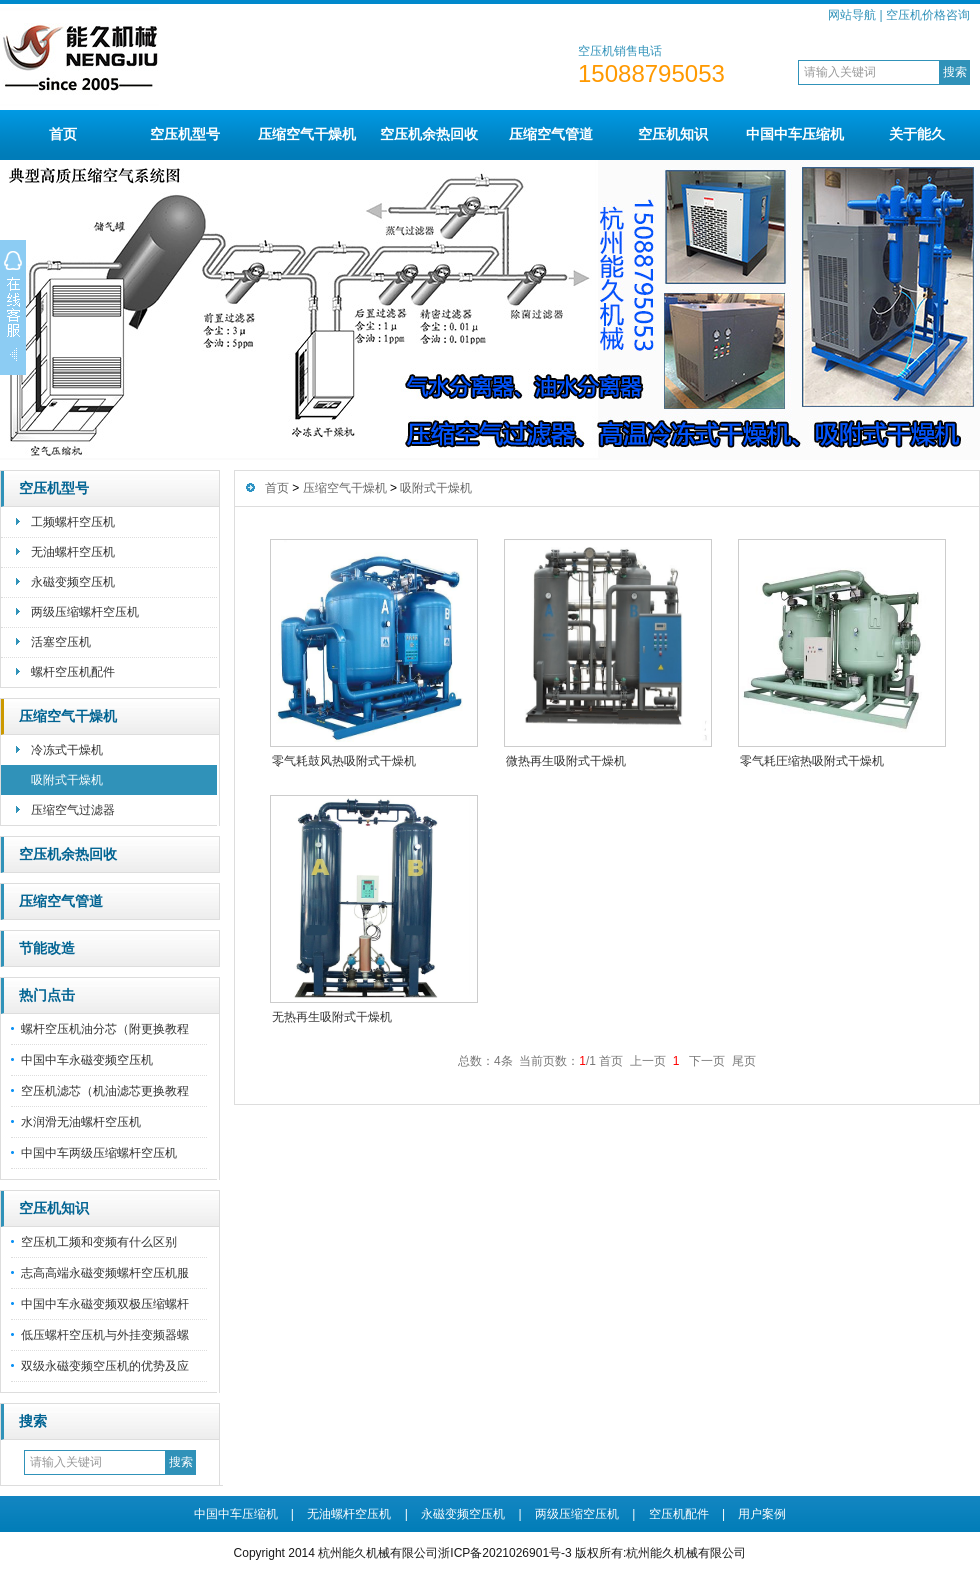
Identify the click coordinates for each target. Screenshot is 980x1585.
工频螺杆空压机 (73, 522)
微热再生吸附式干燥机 (566, 761)
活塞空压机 (61, 642)
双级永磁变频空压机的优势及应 (105, 1366)
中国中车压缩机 (795, 134)
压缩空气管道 (551, 134)
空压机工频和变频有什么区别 (99, 1242)
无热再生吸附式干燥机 (332, 1017)
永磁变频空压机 (73, 582)
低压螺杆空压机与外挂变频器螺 (105, 1335)
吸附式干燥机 (67, 780)
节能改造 (47, 948)
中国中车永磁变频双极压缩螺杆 (105, 1304)
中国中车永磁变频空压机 (87, 1060)
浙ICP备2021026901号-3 (504, 1553)
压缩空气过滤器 (73, 810)
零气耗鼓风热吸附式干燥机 (344, 761)
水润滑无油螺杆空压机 (81, 1122)
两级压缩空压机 (577, 1514)
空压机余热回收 (429, 134)
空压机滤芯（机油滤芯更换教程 (105, 1091)
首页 (63, 134)
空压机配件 (679, 1514)
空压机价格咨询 (928, 15)
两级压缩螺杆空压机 (85, 612)
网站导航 (852, 15)
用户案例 (762, 1514)
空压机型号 (185, 134)
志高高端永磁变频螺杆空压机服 (105, 1273)
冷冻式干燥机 (67, 750)
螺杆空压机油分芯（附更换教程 (105, 1029)
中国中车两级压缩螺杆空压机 (99, 1153)
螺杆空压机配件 (73, 672)
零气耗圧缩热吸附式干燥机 (812, 761)
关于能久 (917, 134)
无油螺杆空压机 (73, 552)
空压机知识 (673, 134)
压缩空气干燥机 (307, 134)
